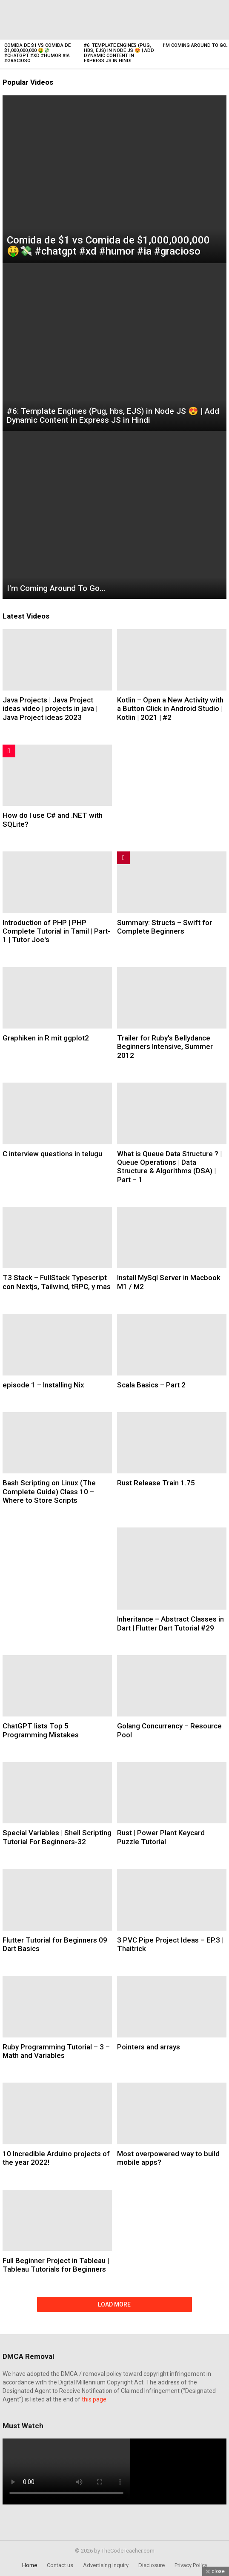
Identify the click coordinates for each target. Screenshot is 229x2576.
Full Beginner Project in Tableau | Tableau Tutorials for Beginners (56, 2264)
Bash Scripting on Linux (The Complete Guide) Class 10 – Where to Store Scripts (49, 1491)
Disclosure (151, 2565)
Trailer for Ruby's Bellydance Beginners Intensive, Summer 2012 (165, 1047)
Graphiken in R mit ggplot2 (46, 1038)
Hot (9, 751)
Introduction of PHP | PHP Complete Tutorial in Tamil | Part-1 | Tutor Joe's (56, 931)
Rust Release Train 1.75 (156, 1483)
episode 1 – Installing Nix (43, 1385)
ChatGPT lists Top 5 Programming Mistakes (41, 1730)
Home (29, 2565)
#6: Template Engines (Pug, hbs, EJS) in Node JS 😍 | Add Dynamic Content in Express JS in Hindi (119, 53)
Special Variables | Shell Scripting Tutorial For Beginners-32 (57, 1836)
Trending (123, 857)
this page (94, 2399)
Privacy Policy (191, 2565)
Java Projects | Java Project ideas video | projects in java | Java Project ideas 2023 (50, 709)
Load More (114, 2304)
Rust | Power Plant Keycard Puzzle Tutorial (161, 1836)
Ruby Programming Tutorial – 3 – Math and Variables (56, 2051)
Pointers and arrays (148, 2047)
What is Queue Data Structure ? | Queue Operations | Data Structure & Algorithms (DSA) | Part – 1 (169, 1166)
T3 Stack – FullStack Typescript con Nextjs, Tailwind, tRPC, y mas (57, 1281)
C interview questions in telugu (52, 1153)
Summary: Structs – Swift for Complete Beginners (164, 926)
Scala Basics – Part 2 (151, 1385)
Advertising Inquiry (106, 2565)
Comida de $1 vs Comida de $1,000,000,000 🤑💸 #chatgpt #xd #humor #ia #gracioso (37, 53)
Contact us (60, 2565)
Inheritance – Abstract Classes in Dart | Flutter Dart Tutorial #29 (170, 1623)
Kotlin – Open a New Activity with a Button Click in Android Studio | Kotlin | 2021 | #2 (170, 709)
